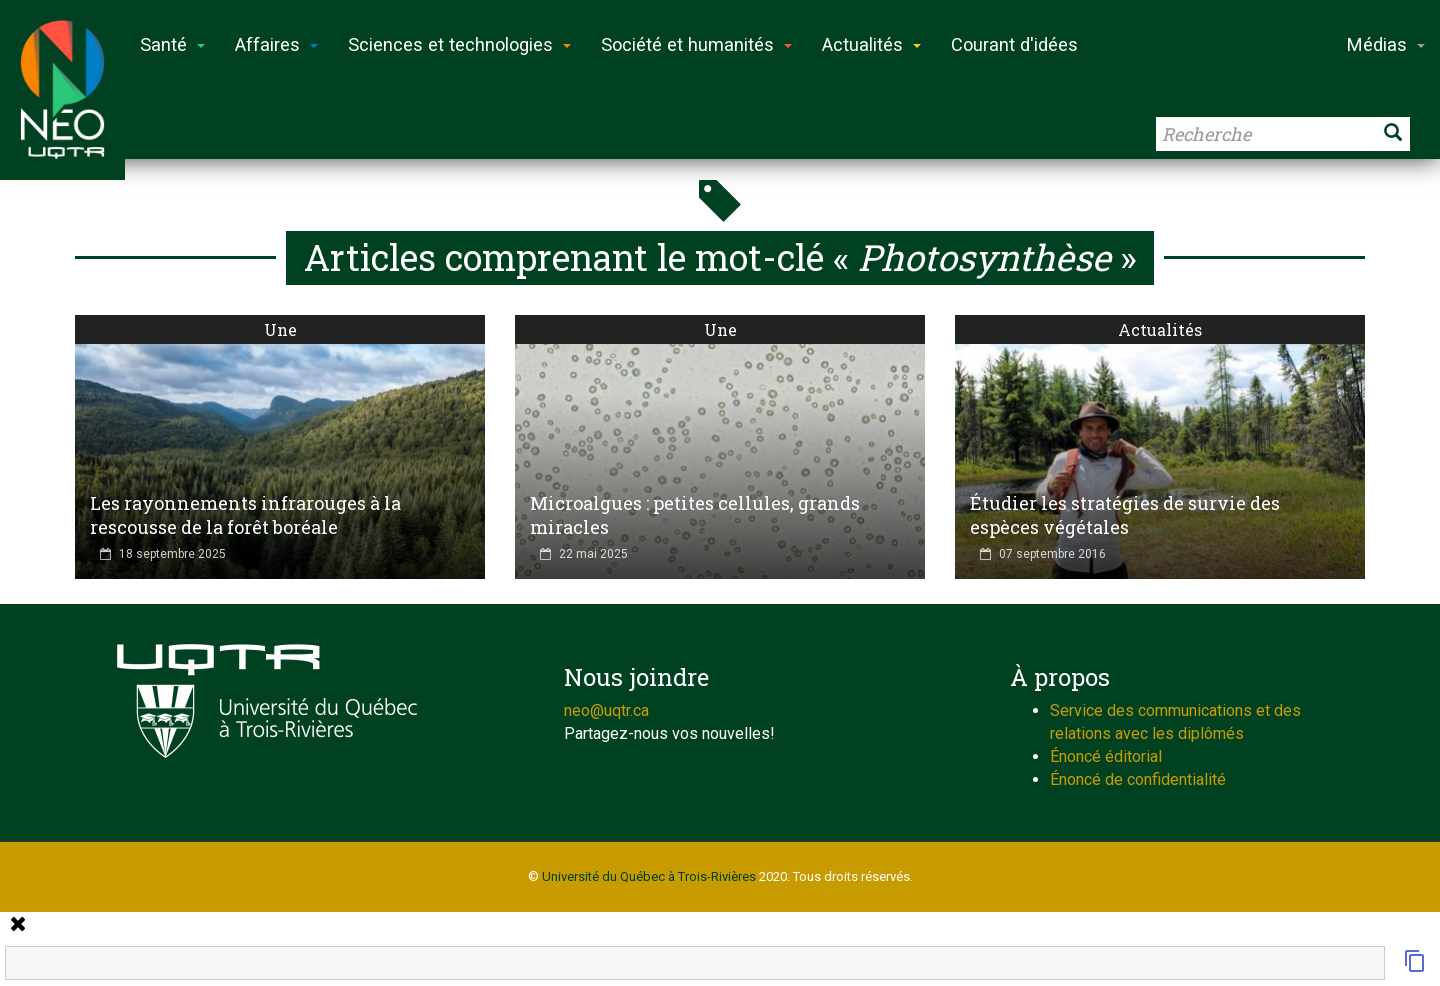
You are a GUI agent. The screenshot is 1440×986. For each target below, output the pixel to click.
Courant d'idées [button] (1014, 44)
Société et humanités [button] (696, 44)
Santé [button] (172, 44)
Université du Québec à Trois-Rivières (649, 876)
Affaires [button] (276, 44)
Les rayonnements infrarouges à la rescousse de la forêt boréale (245, 515)
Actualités (1160, 329)
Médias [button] (1386, 44)
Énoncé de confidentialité (1138, 779)
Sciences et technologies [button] (459, 44)
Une (280, 329)
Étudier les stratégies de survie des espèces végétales (1125, 515)
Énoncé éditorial (1106, 756)
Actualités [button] (871, 44)
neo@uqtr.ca (606, 710)
